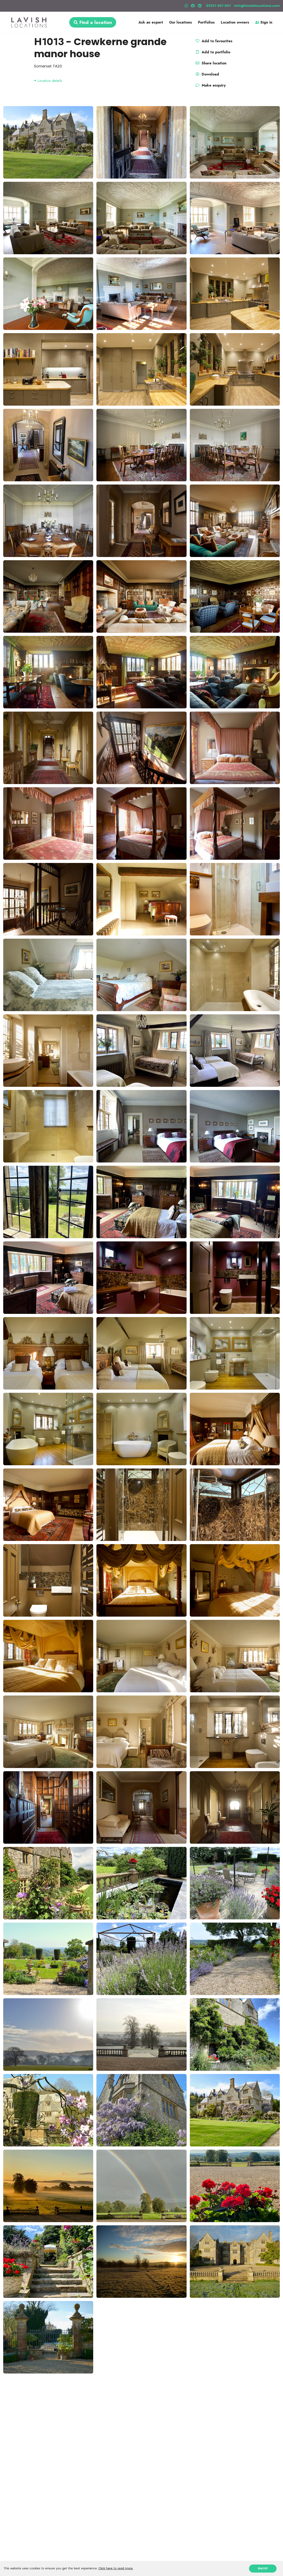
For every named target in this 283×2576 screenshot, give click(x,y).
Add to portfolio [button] (212, 52)
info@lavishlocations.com (257, 5)
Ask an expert (150, 22)
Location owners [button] (235, 22)
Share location (210, 63)
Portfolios (206, 22)
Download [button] (206, 74)
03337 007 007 (218, 5)
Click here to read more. (115, 2568)
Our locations (180, 22)
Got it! (263, 2568)
